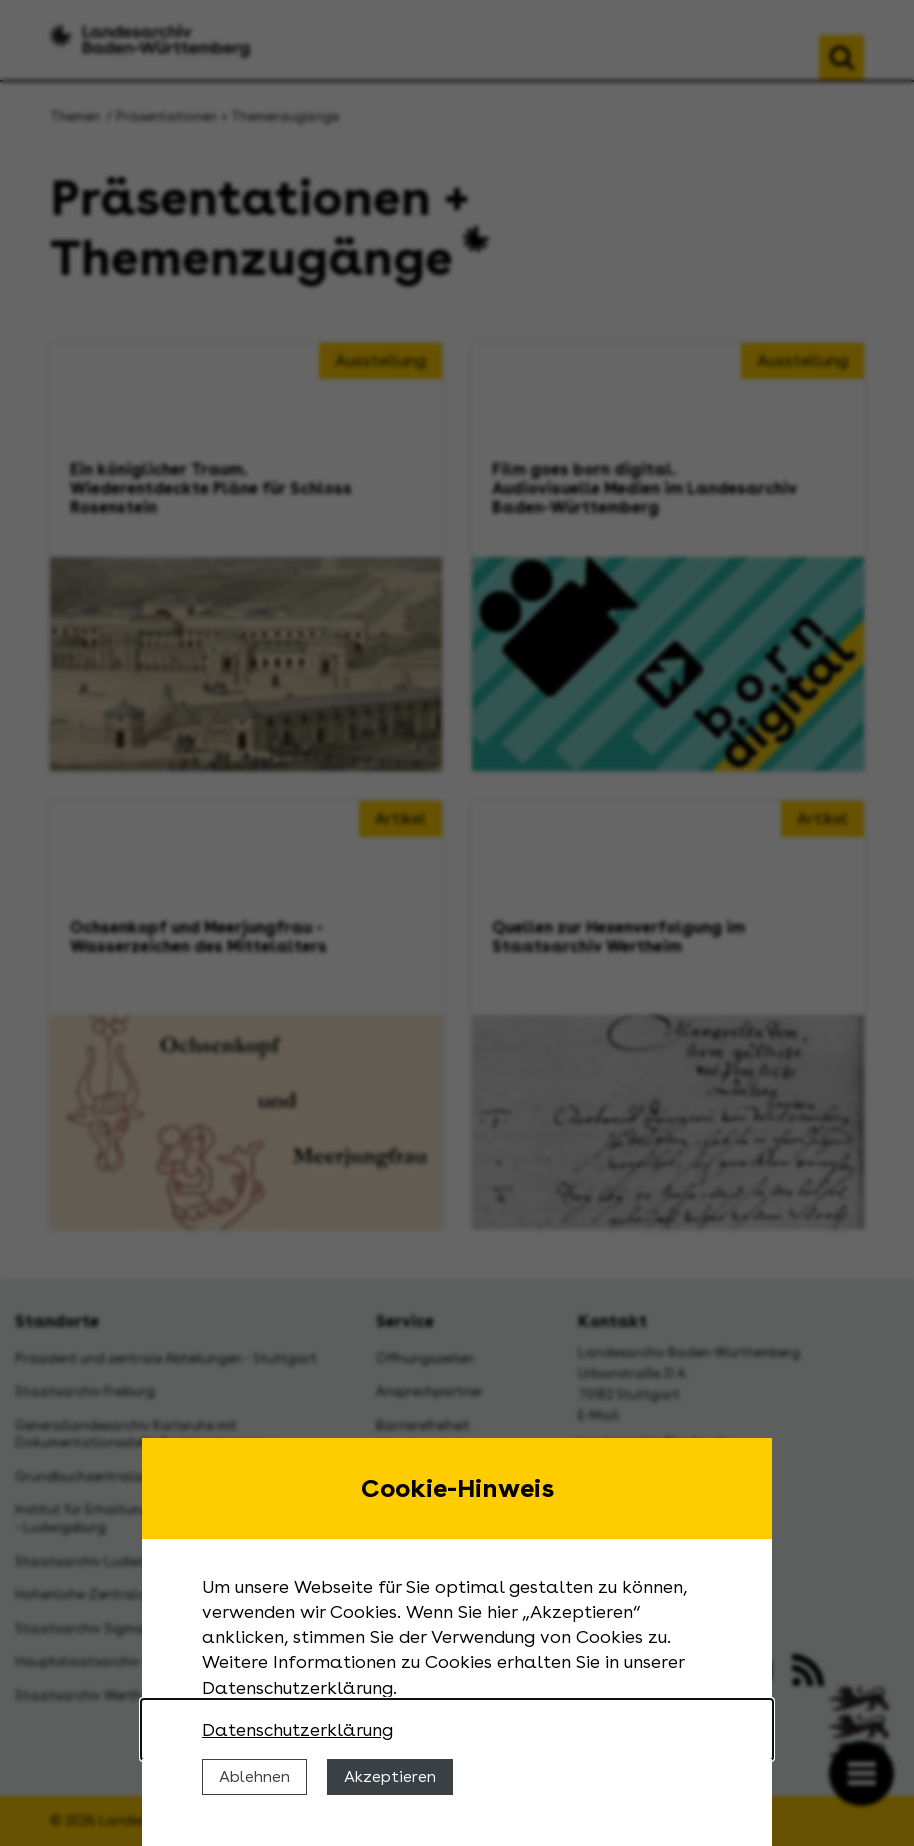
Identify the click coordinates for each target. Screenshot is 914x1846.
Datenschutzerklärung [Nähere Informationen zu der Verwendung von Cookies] (297, 1729)
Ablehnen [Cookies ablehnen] (254, 1776)
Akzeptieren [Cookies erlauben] (390, 1776)
